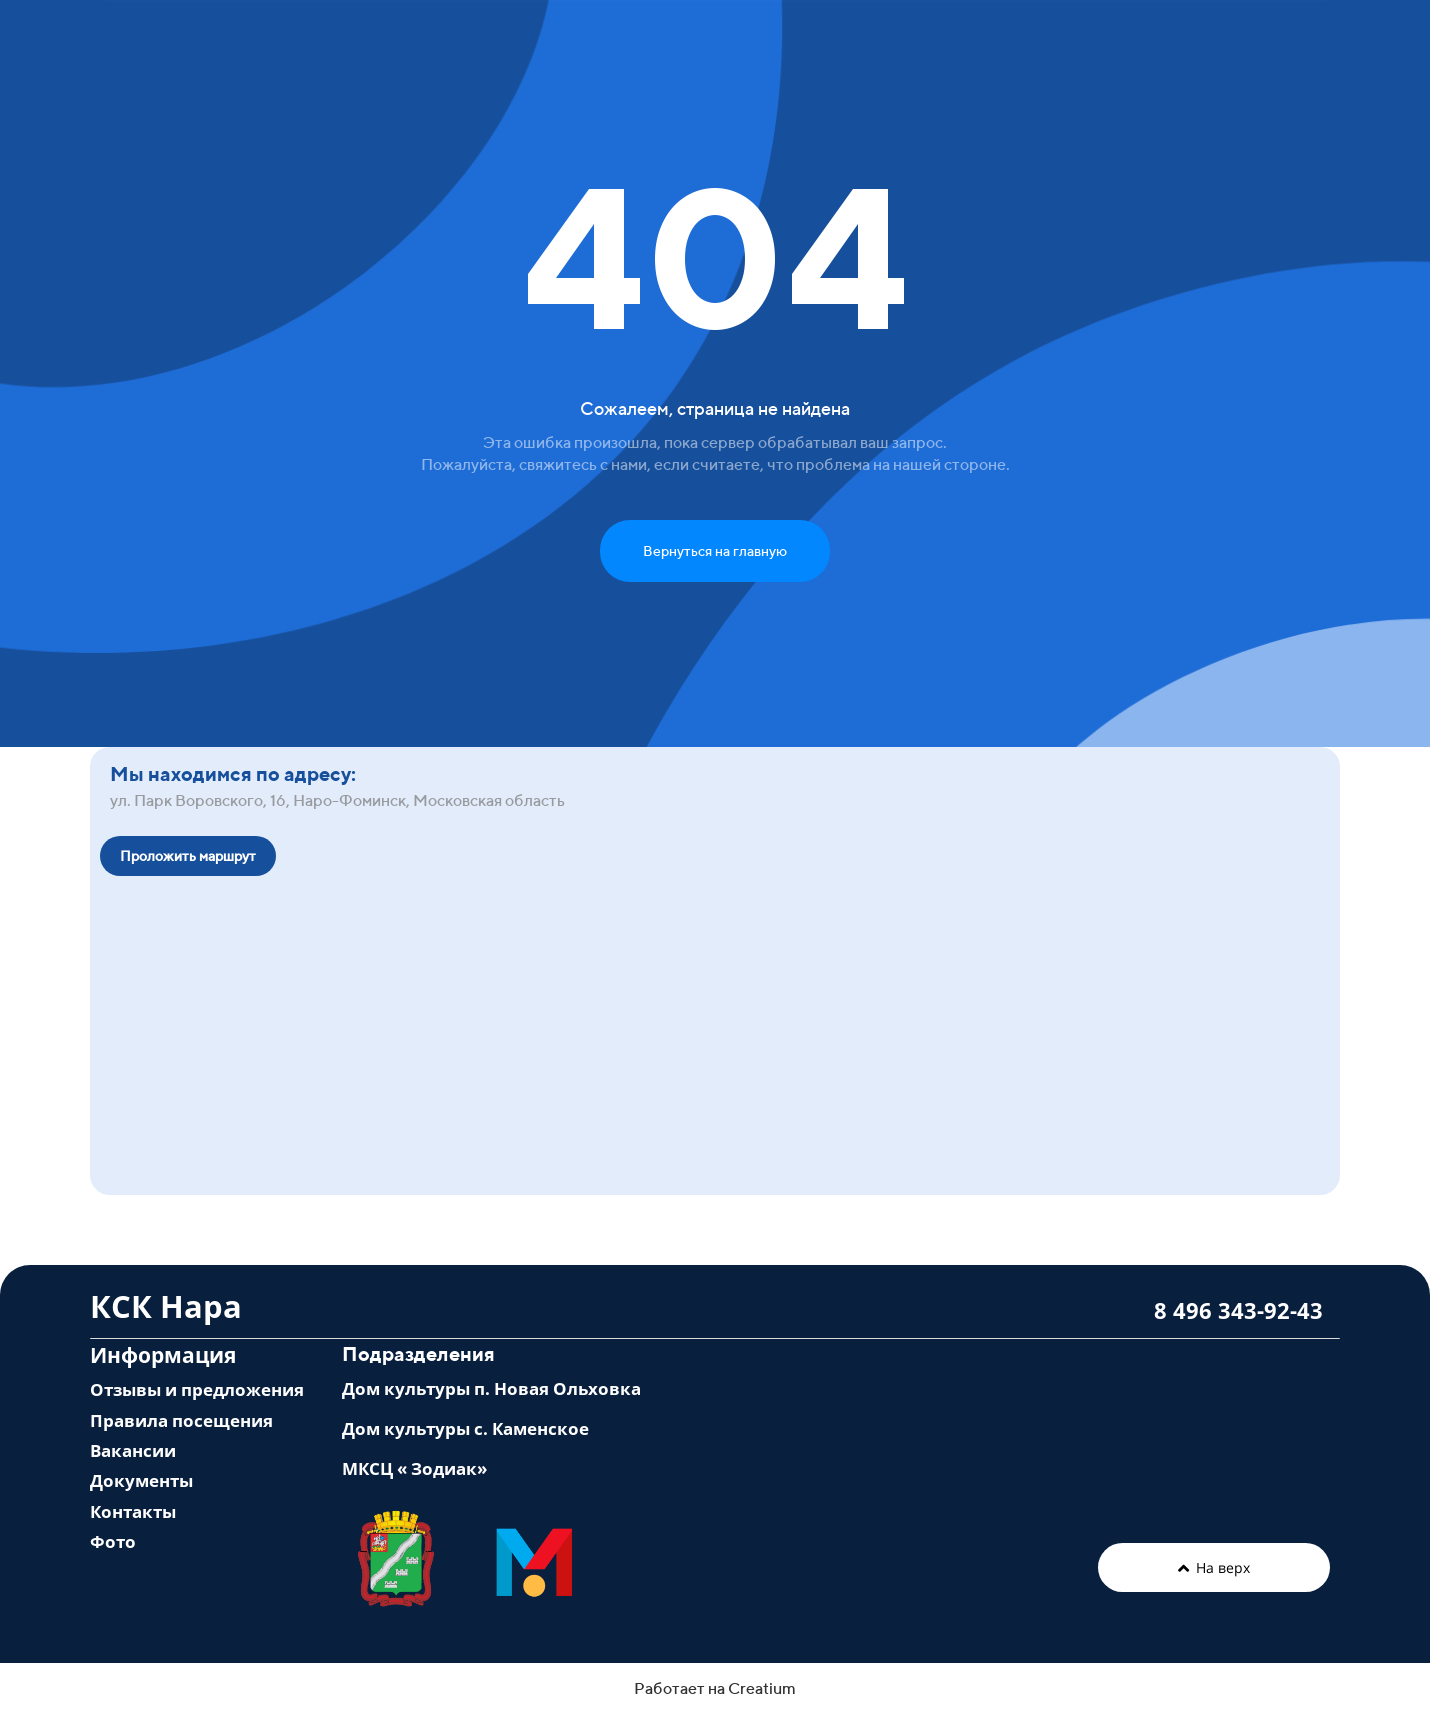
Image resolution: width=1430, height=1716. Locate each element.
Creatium (762, 1688)
